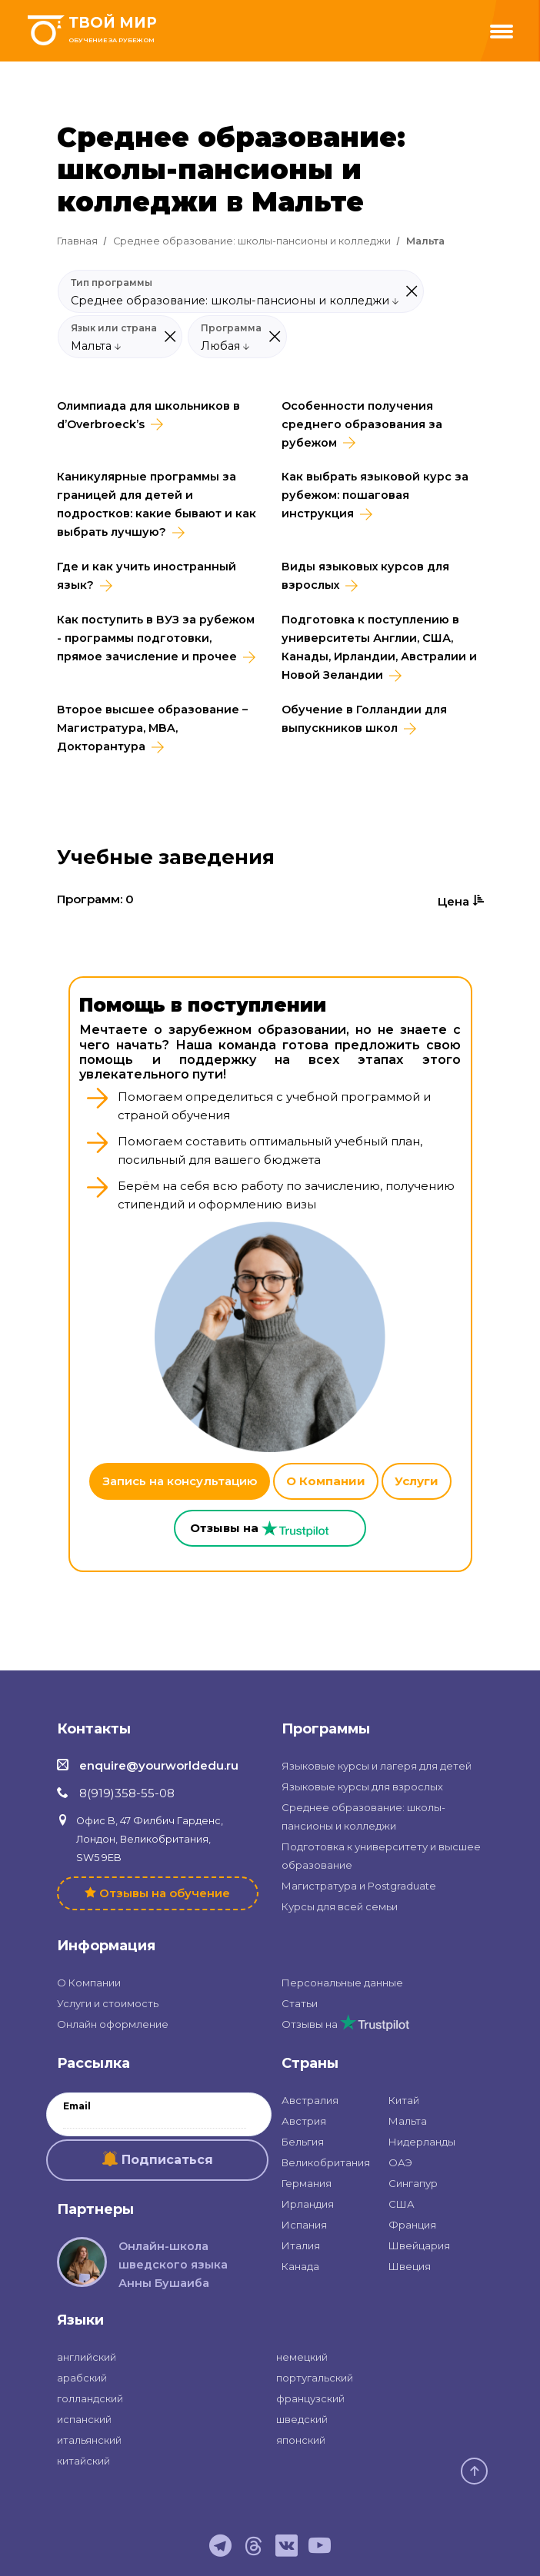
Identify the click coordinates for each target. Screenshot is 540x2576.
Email (77, 2106)
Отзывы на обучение (164, 1893)
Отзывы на (345, 2024)
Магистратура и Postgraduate (359, 1886)
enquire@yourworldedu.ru (158, 1765)
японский (300, 2440)
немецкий (302, 2357)
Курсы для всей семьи (340, 1906)
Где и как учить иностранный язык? (146, 576)
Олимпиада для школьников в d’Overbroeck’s (148, 415)
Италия (301, 2245)
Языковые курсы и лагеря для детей (377, 1766)
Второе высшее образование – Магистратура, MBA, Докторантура (152, 728)
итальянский (89, 2440)
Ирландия (308, 2204)
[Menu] (501, 31)
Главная (77, 241)
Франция (412, 2225)
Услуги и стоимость (107, 2003)
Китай (403, 2100)
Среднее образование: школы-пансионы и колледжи (252, 241)
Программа (231, 328)
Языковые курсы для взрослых (362, 1786)
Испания (304, 2225)
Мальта (407, 2121)
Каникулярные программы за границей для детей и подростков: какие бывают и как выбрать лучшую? (156, 504)
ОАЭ (400, 2162)
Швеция (409, 2266)
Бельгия (303, 2142)
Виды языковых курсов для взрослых (365, 576)
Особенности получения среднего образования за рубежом (362, 424)
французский (310, 2398)
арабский (82, 2378)
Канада (300, 2266)
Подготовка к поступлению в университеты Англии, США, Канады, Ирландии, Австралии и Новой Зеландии (379, 647)
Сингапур (413, 2183)
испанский (84, 2419)
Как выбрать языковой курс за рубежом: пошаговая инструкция (375, 495)
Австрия (304, 2121)
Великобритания (326, 2162)
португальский (314, 2378)
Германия (307, 2183)
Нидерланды (421, 2142)
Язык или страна (114, 328)
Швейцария (419, 2245)
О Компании (325, 1481)
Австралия (310, 2100)
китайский (83, 2461)
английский (86, 2357)
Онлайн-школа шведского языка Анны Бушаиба (173, 2264)
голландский (90, 2398)
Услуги (416, 1481)
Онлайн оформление (112, 2024)
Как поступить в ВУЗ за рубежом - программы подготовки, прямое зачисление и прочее (156, 638)
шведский (302, 2419)
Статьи (300, 2003)
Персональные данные (342, 1982)
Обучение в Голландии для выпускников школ (364, 719)
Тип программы (111, 283)
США (401, 2204)
